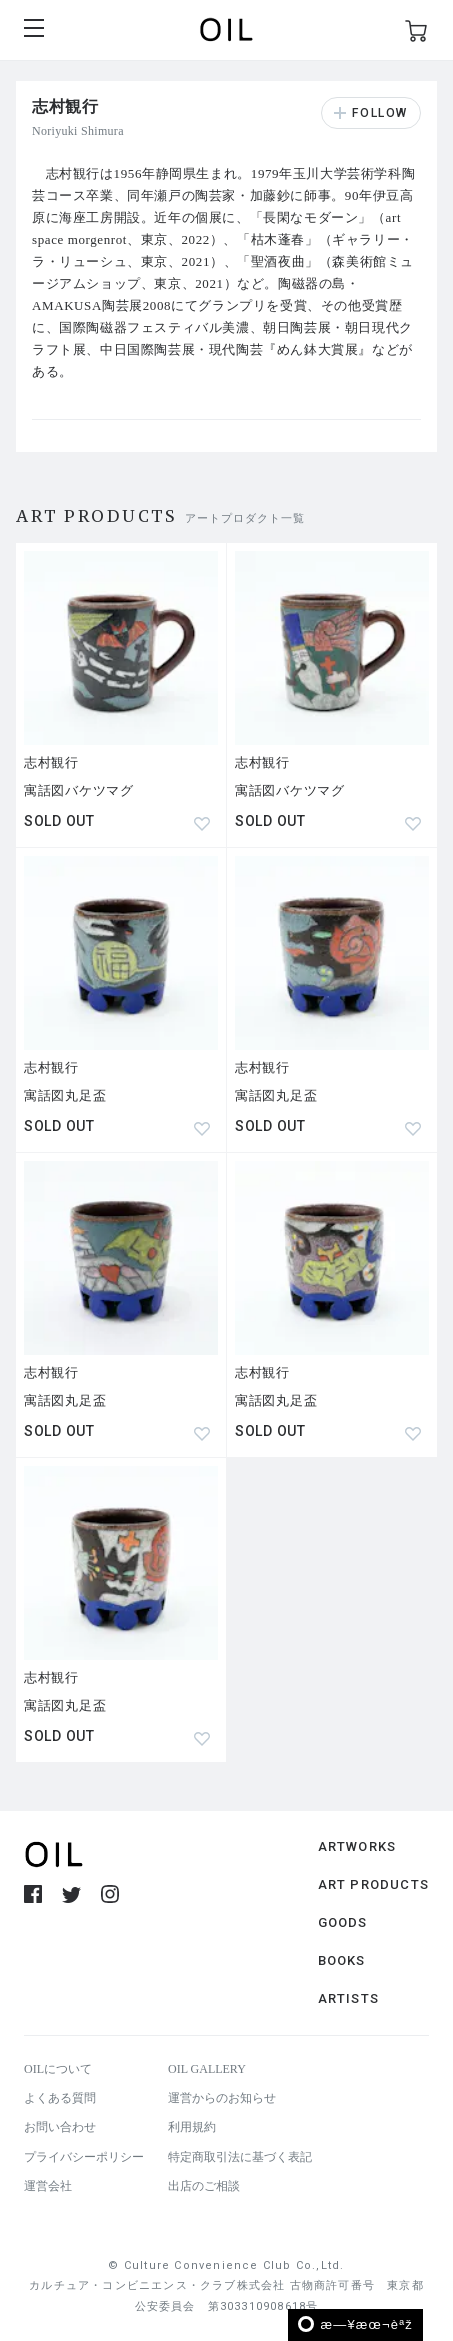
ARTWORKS (357, 1846)
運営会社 (48, 2186)
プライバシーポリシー (84, 2157)
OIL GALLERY (207, 2069)
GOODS (343, 1922)
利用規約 (192, 2127)
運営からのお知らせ (222, 2098)
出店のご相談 (204, 2186)
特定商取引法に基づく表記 (240, 2157)
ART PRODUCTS (373, 1884)
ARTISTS (348, 1998)
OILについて (58, 2069)
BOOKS (342, 1960)
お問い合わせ (60, 2127)
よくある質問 (60, 2098)
